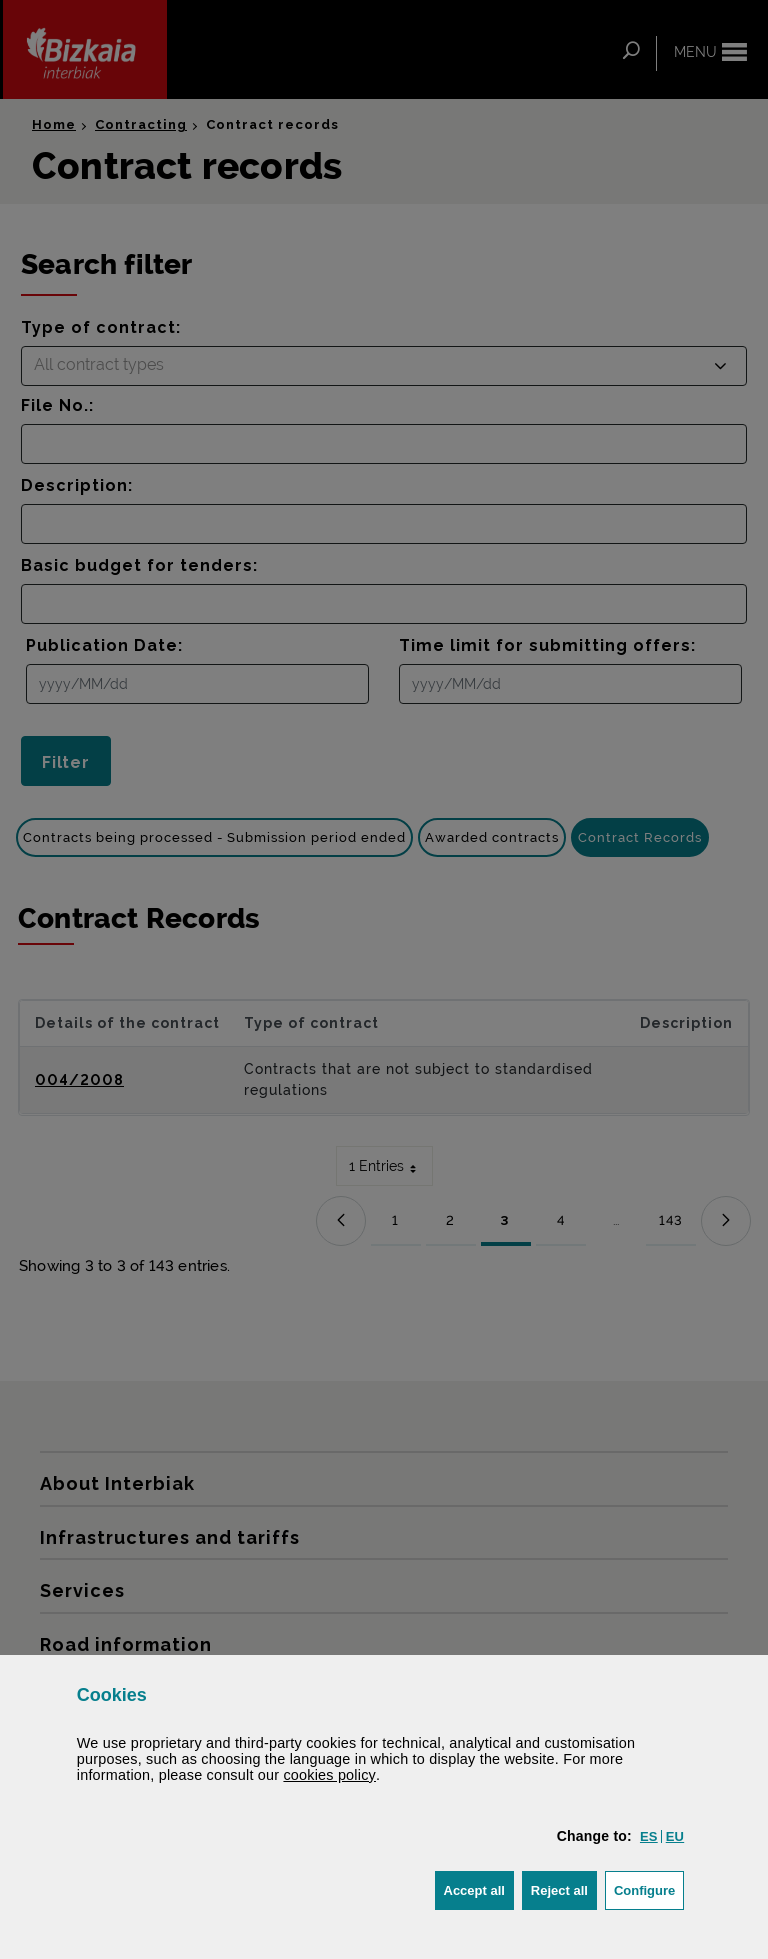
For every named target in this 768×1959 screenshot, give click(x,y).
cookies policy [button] (329, 1775)
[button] (649, 1836)
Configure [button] (649, 1888)
